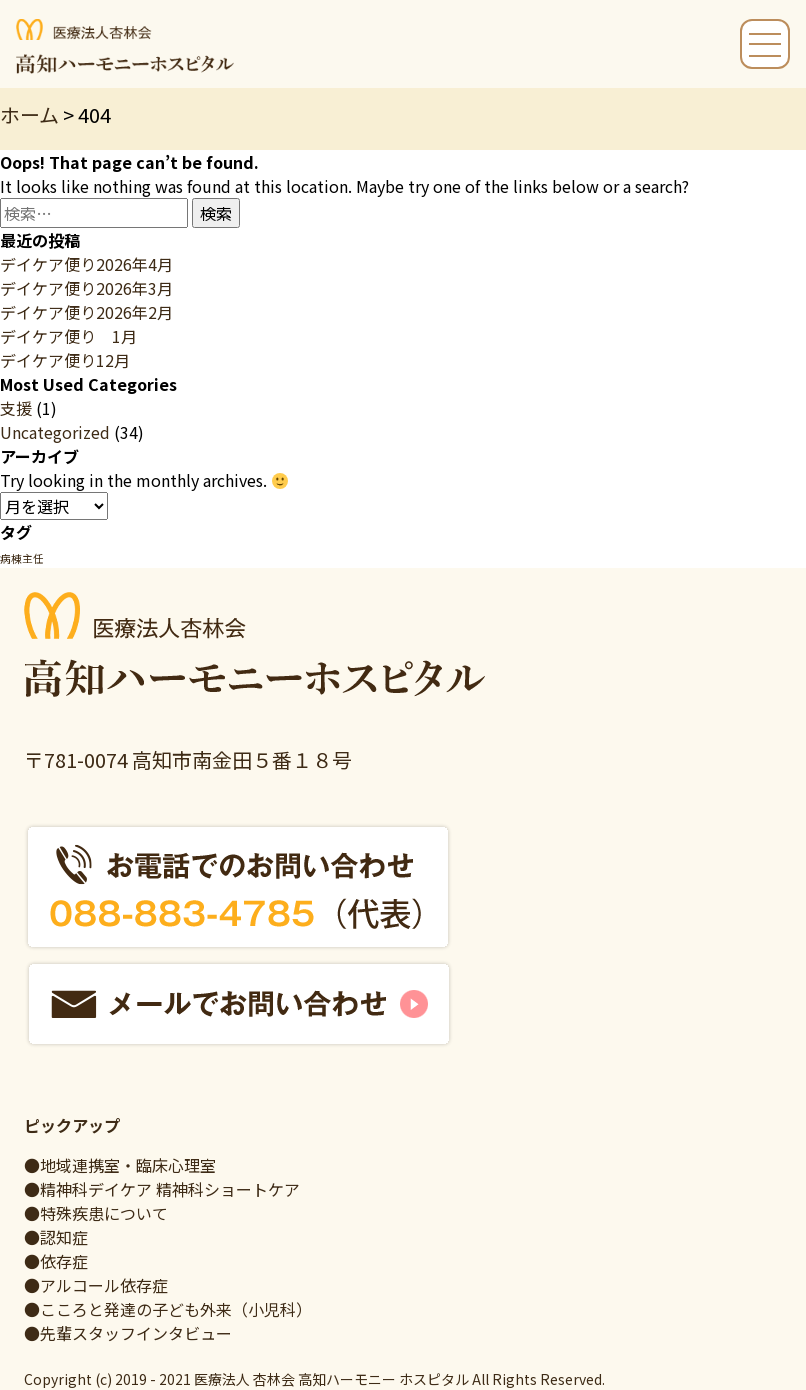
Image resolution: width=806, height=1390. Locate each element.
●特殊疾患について (96, 1213)
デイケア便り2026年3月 (86, 288)
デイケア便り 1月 (68, 336)
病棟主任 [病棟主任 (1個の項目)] (22, 558)
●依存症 (56, 1261)
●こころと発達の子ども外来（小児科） (168, 1309)
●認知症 (56, 1237)
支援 (16, 408)
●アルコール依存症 (96, 1285)
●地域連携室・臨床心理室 (120, 1165)
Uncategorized (55, 432)
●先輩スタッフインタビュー (128, 1333)
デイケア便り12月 (65, 360)
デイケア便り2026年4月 (86, 264)
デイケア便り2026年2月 (86, 312)
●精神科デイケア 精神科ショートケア (162, 1189)
